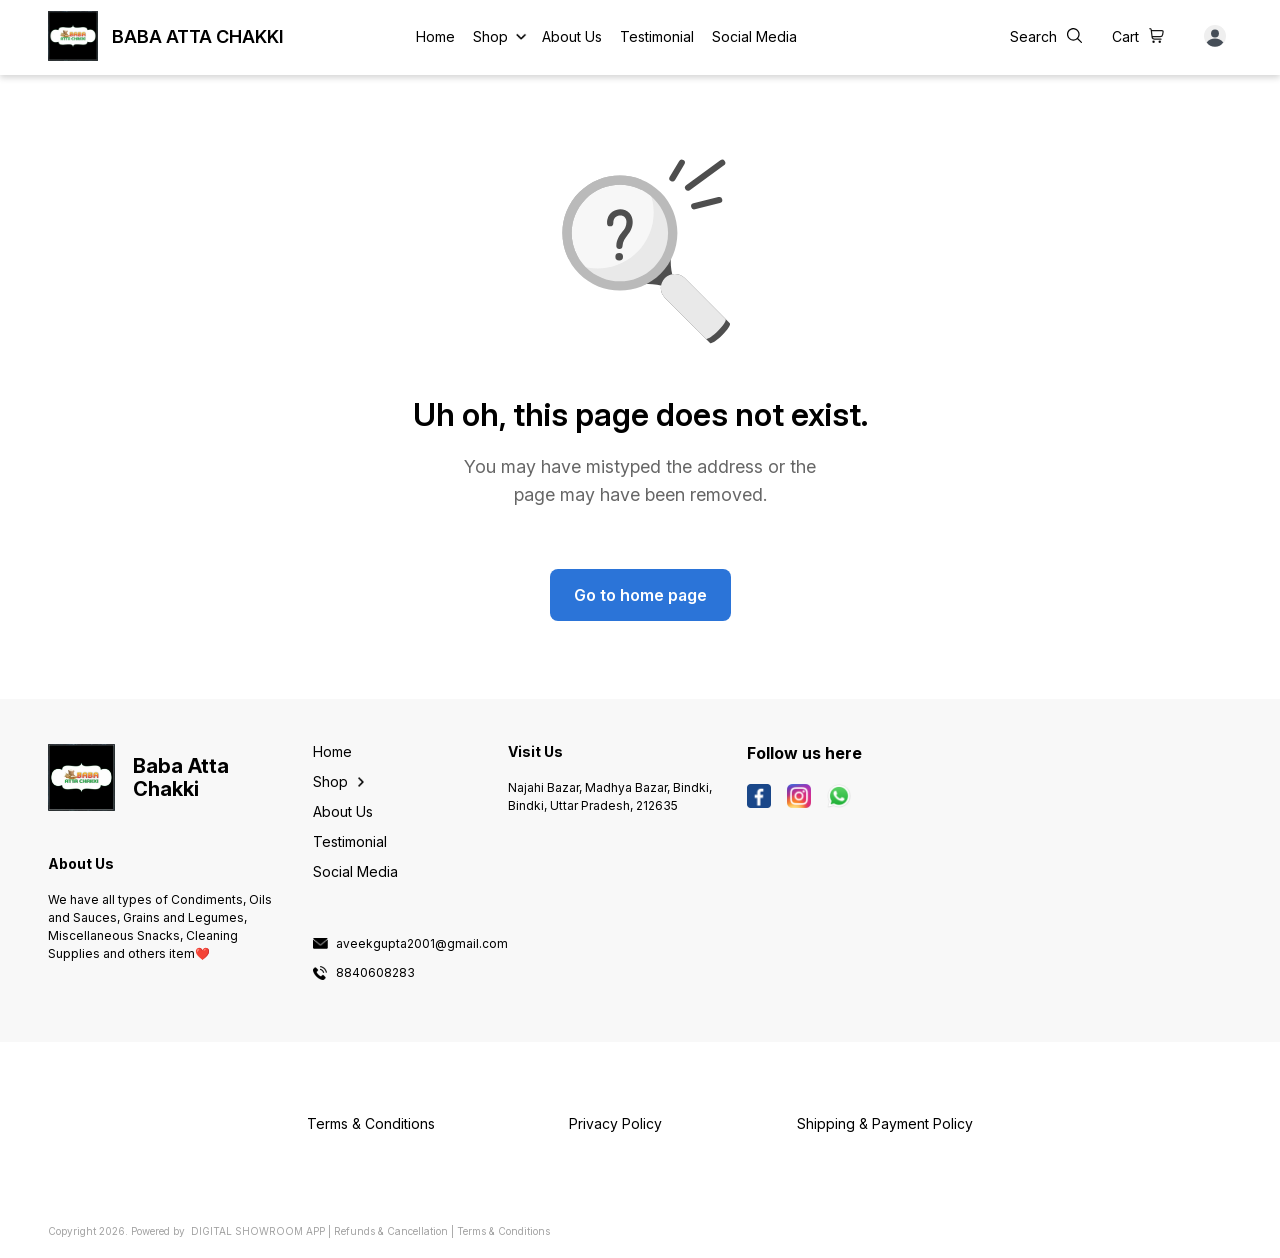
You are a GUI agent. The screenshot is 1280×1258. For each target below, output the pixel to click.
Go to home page (640, 595)
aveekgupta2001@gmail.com (422, 944)
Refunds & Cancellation (391, 1231)
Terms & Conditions (503, 1231)
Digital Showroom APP (258, 1231)
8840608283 (375, 973)
